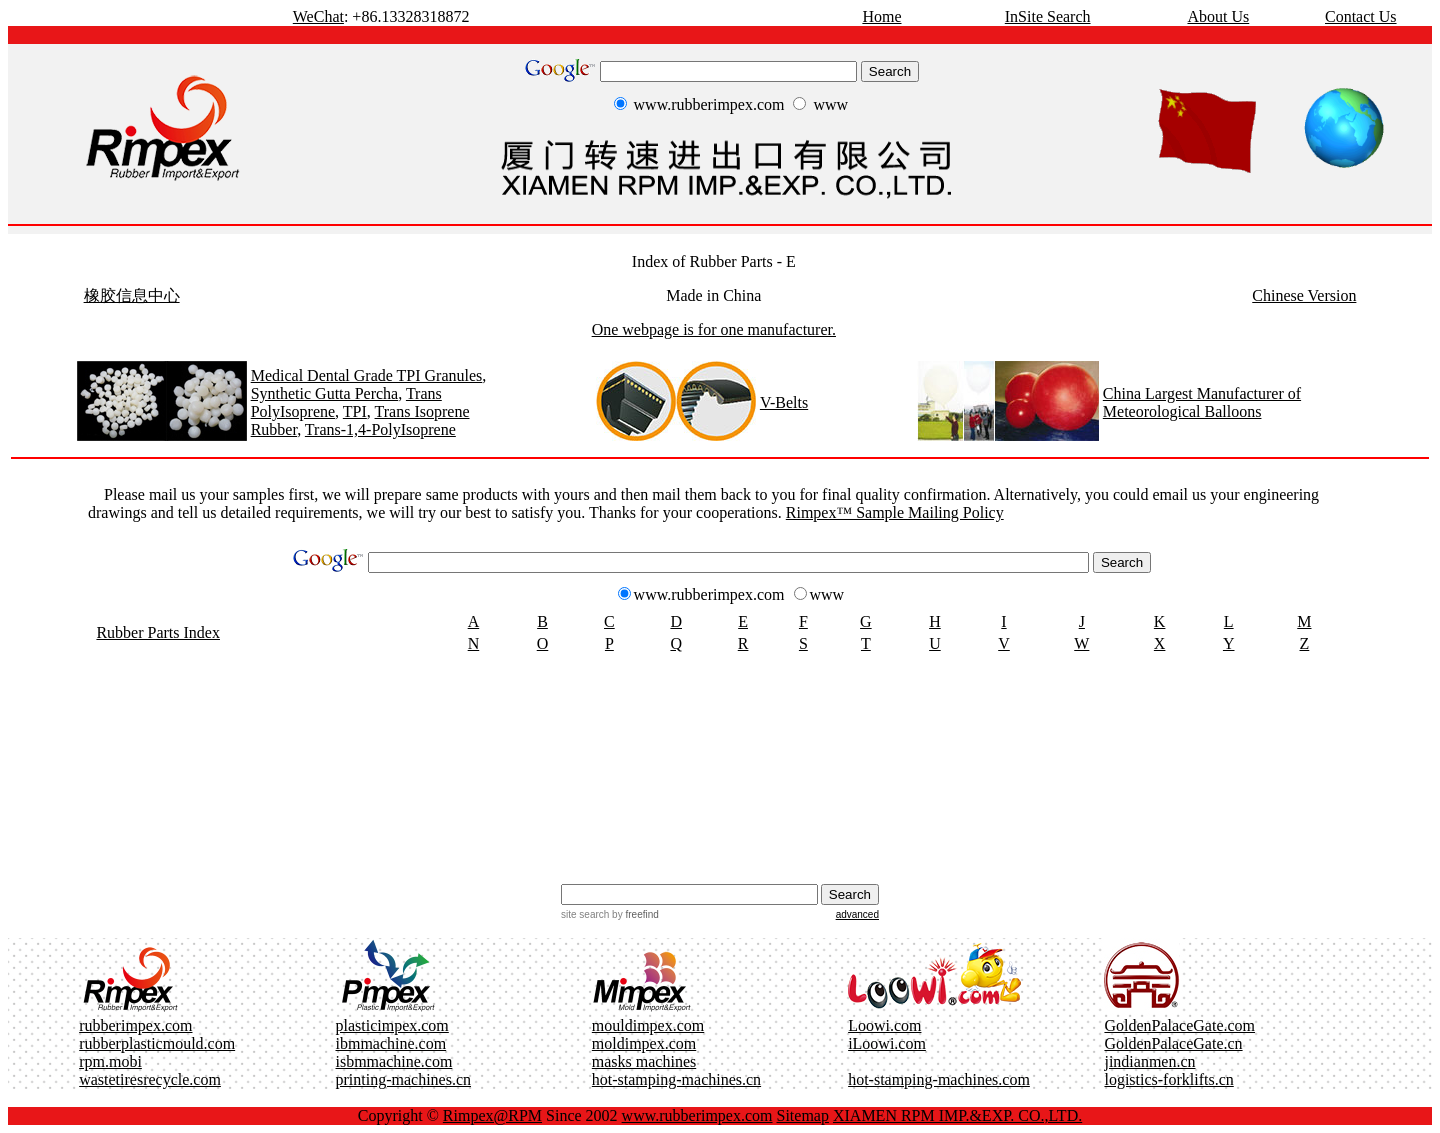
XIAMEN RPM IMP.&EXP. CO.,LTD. (957, 1115)
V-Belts (784, 402)
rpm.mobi (110, 1061)
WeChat (318, 16)
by (633, 914)
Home (881, 16)
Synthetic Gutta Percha (325, 393)
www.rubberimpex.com (697, 1115)
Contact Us (1361, 16)
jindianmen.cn (1149, 1061)
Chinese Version (1304, 295)
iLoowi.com (887, 1043)
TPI (355, 411)
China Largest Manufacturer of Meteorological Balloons (1202, 402)
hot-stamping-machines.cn (676, 1079)
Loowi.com (884, 1025)
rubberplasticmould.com (157, 1043)
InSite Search (1048, 16)
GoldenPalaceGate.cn (1173, 1043)
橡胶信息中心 (132, 295)
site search (585, 914)
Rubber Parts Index (158, 632)
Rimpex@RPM (492, 1115)
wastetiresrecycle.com (150, 1079)
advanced (857, 914)
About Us (1218, 16)
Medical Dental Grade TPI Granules (367, 375)
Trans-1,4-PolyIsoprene (380, 429)
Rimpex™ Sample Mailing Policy (895, 512)
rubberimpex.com (135, 1025)
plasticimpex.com (392, 1025)
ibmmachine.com (391, 1043)
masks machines (644, 1061)
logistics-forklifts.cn (1168, 1079)
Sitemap (803, 1115)
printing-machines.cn (404, 1079)
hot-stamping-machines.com (939, 1079)
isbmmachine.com (394, 1061)
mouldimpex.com (648, 1025)
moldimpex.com (644, 1043)
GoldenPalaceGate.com (1179, 1025)
